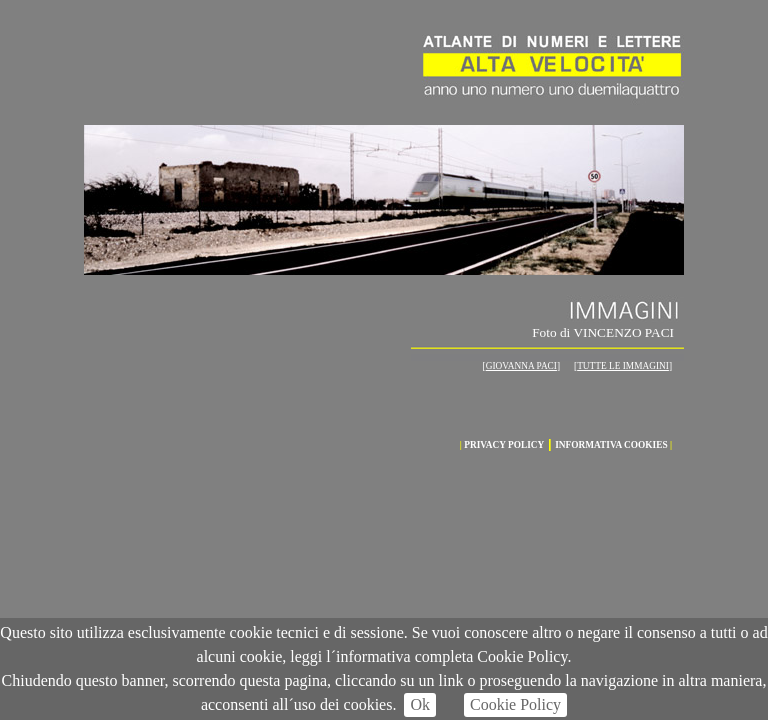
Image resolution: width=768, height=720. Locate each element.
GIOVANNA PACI (521, 366)
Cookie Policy (515, 704)
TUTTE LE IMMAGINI (623, 366)
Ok (420, 704)
